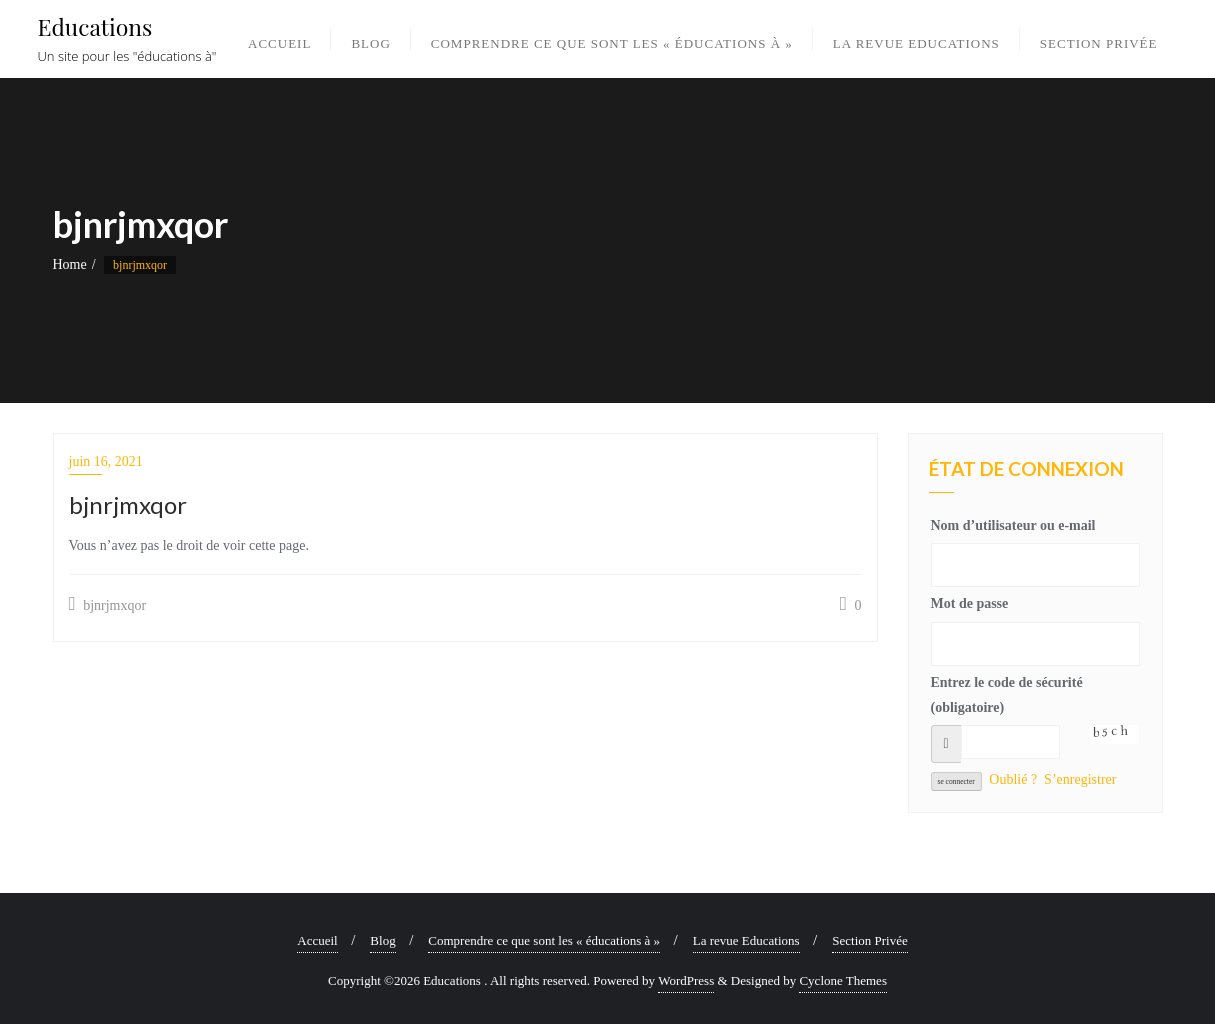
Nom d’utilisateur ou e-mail (1013, 525)
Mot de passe (970, 603)
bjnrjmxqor (108, 604)
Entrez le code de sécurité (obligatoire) (1007, 695)
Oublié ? (1013, 779)
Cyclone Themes (843, 980)
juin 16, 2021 (106, 461)
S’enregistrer (1080, 779)
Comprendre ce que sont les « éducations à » (544, 940)
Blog (382, 940)
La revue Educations (746, 940)
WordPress (686, 980)
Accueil (317, 940)
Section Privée (869, 940)
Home (70, 264)
